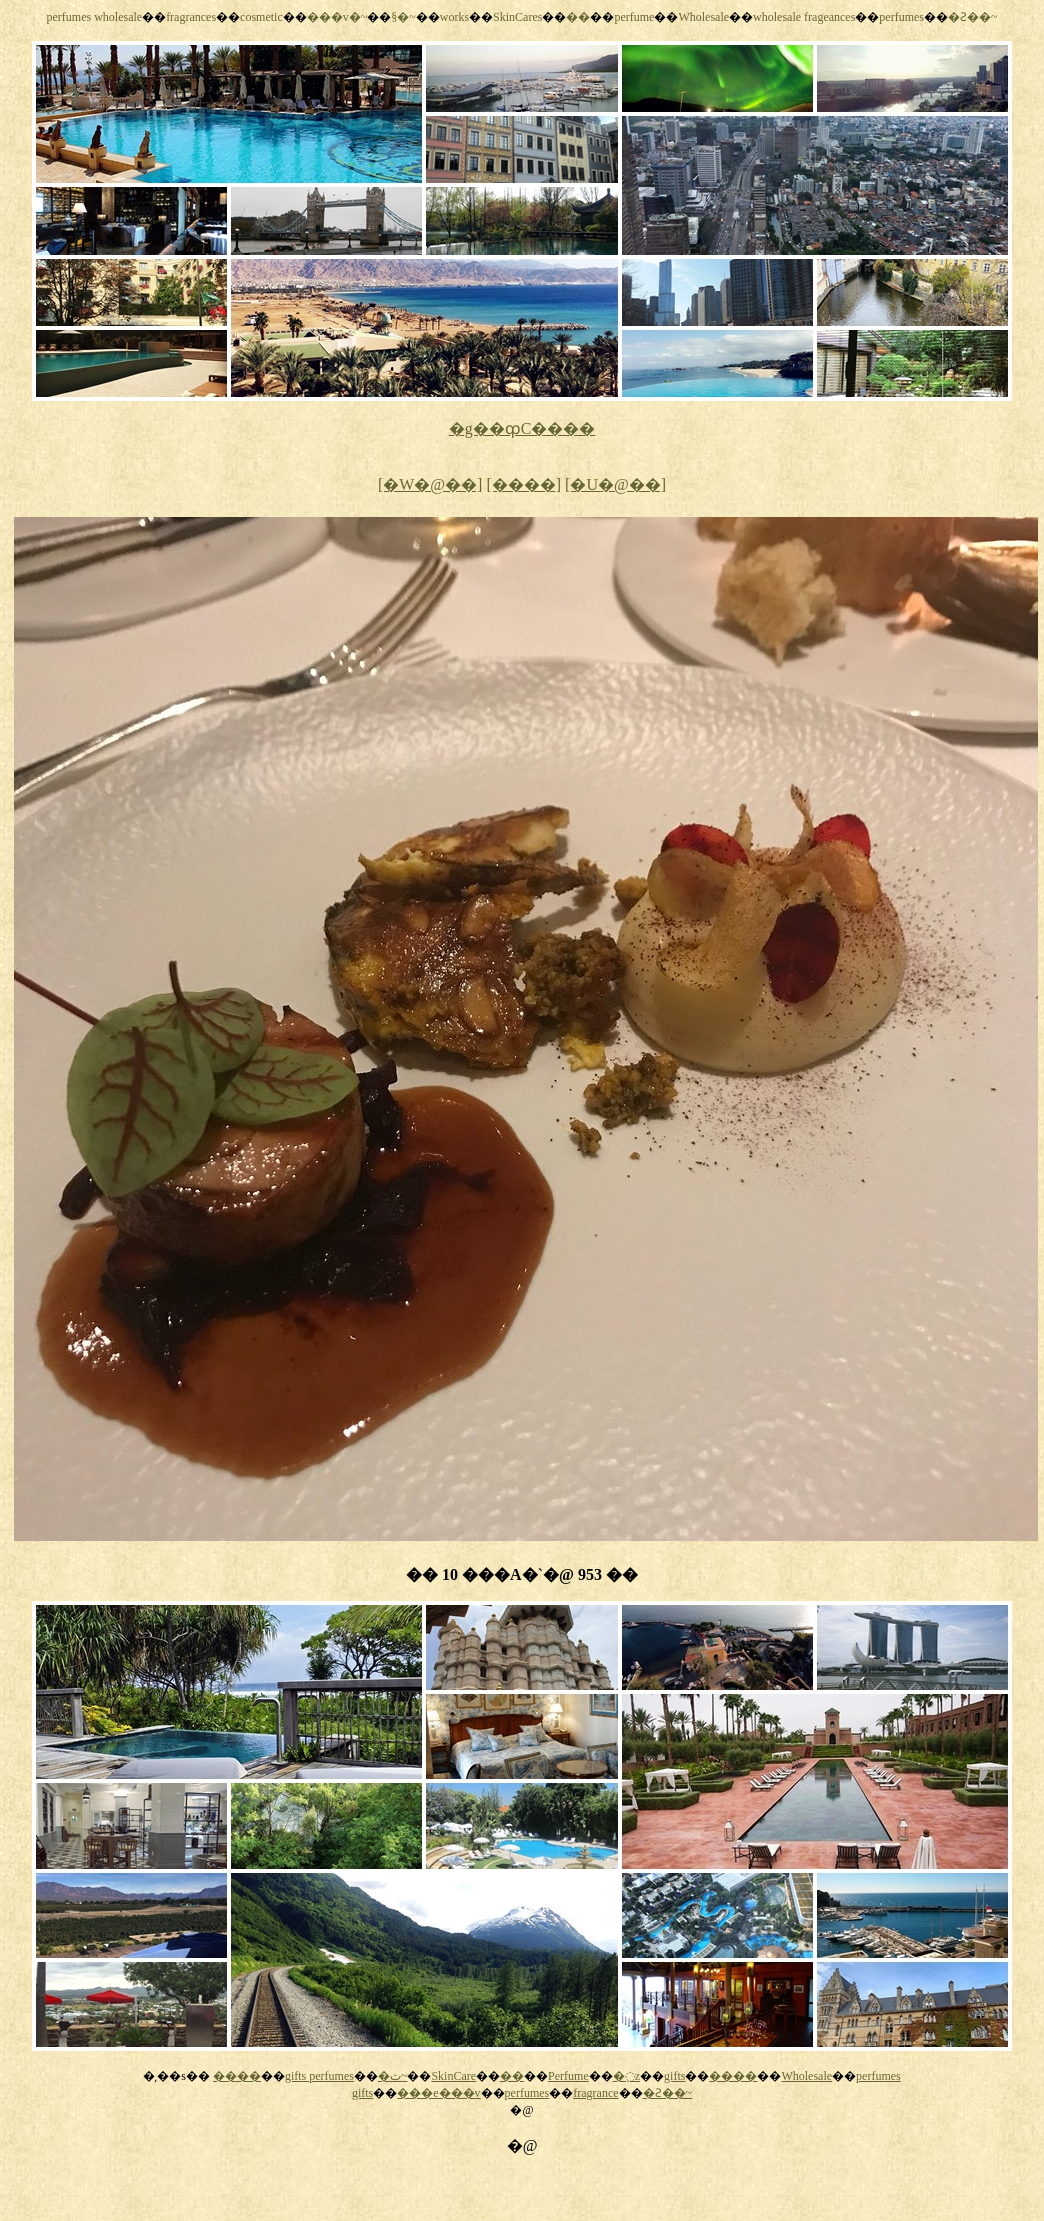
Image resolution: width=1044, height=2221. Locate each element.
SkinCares (517, 17)
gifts (674, 2076)
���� (237, 2076)
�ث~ (393, 2076)
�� (578, 17)
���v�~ (337, 17)
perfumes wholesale (94, 17)
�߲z (626, 2076)
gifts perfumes (319, 2076)
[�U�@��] (615, 484)
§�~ (403, 17)
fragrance (595, 2093)
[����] (523, 484)
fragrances (191, 17)
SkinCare (453, 2076)
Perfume (568, 2076)
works (454, 17)
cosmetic (261, 17)
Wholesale (703, 17)
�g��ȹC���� (522, 428)
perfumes (901, 17)
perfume (634, 17)
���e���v (438, 2093)
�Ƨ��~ (973, 17)
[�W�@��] (430, 484)
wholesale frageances (804, 17)
